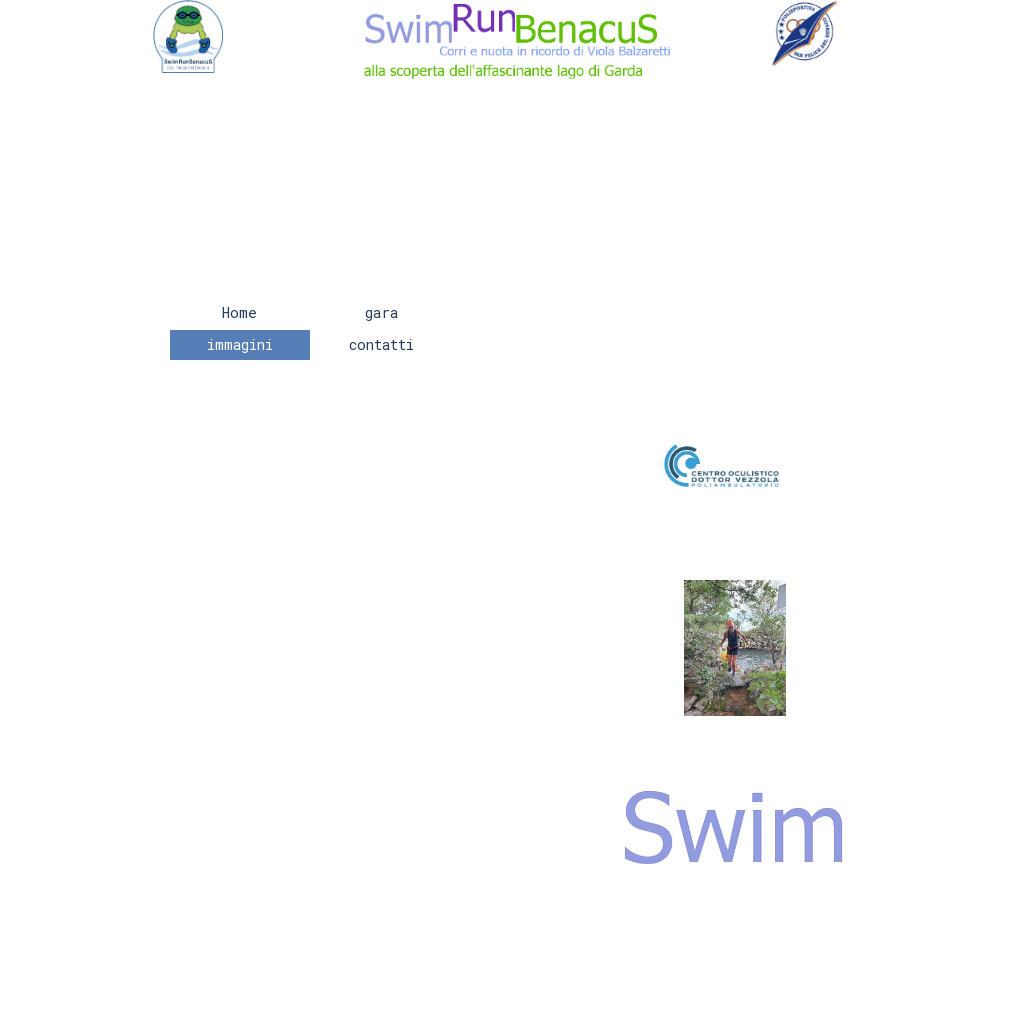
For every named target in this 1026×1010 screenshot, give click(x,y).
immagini (240, 344)
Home (239, 312)
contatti (381, 344)
